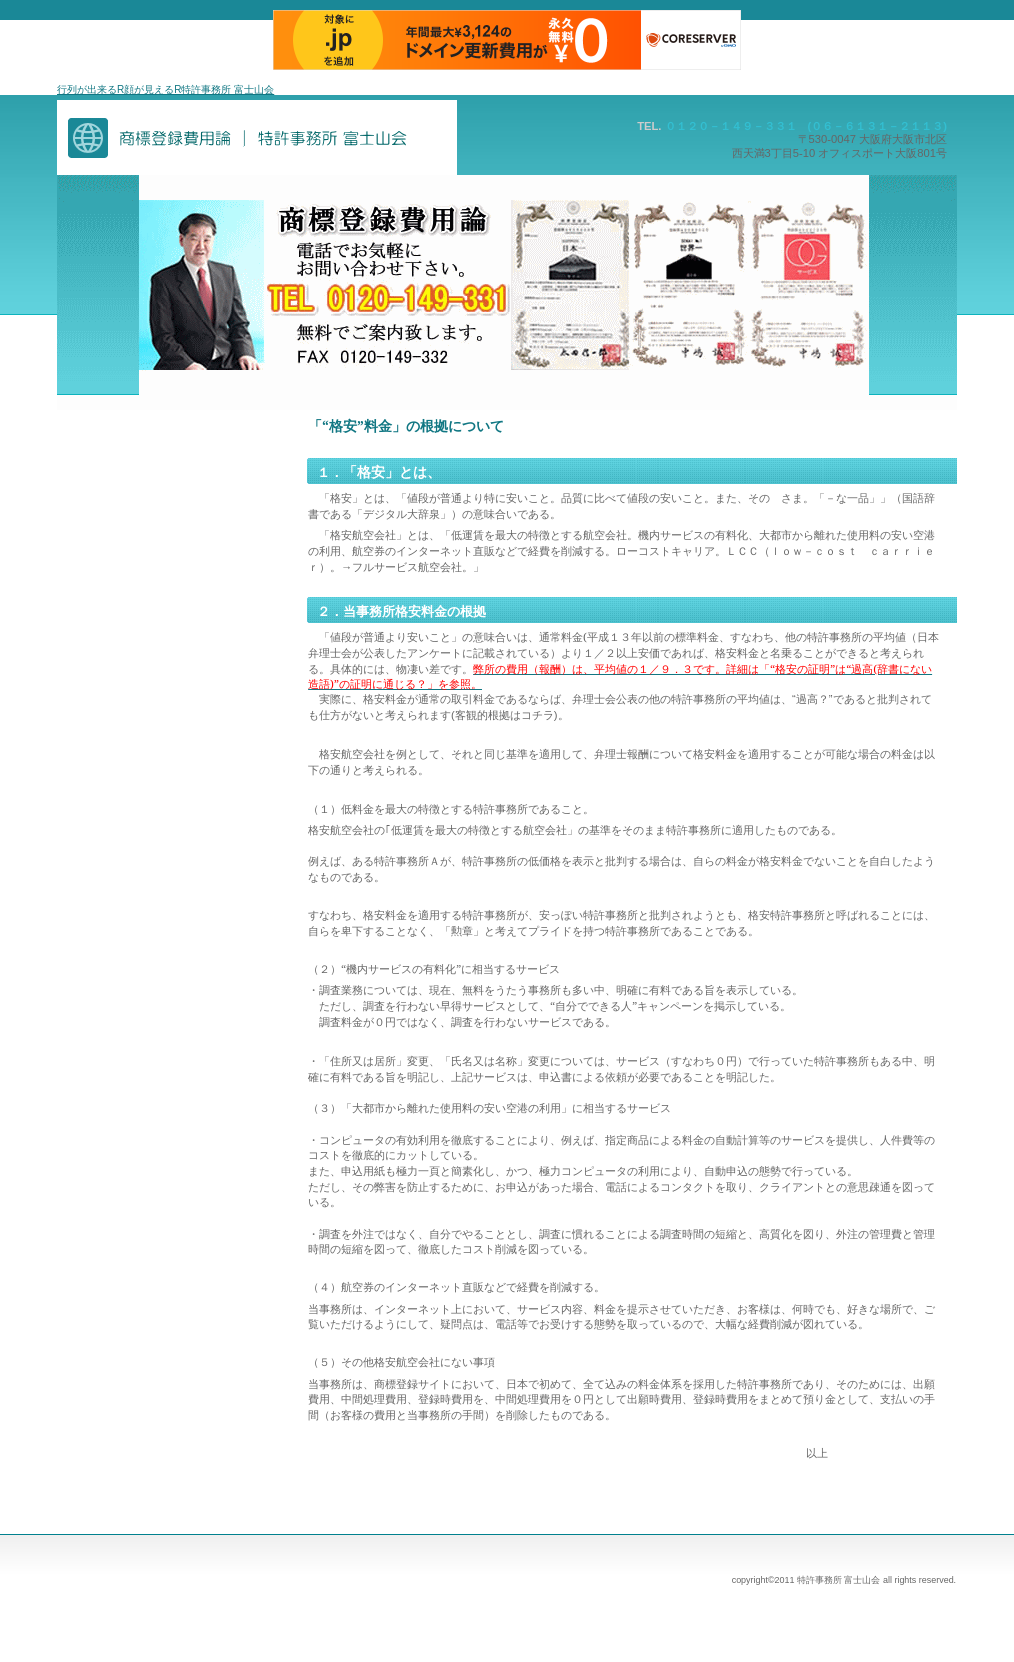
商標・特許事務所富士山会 (257, 137)
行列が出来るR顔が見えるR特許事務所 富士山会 (165, 89)
